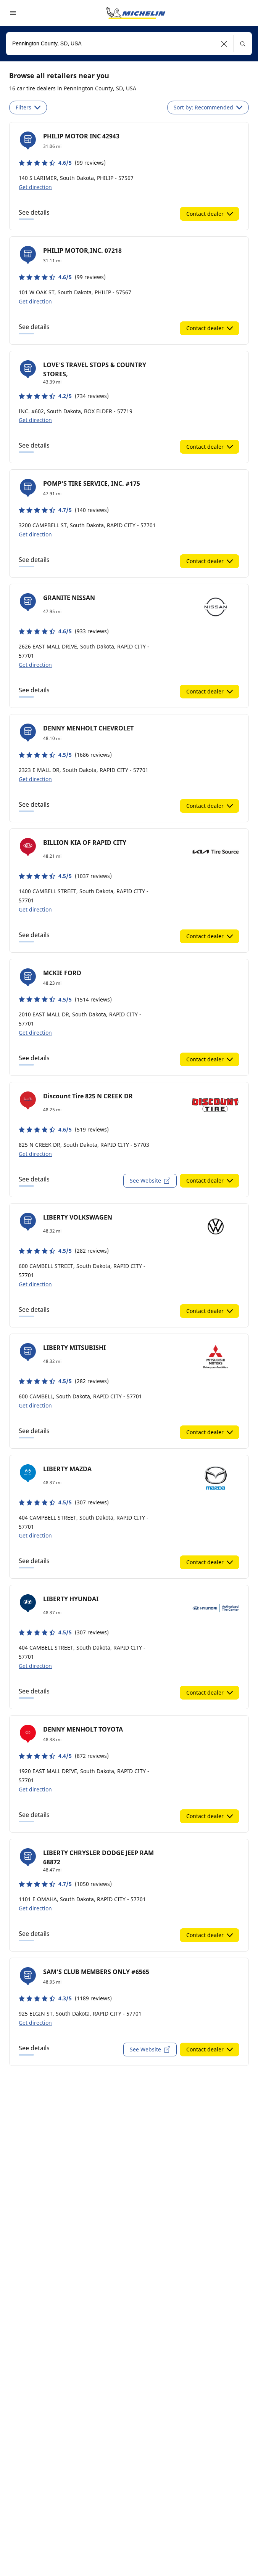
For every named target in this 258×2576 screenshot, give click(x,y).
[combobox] (129, 43)
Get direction (35, 187)
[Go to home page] (135, 13)
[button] (224, 43)
